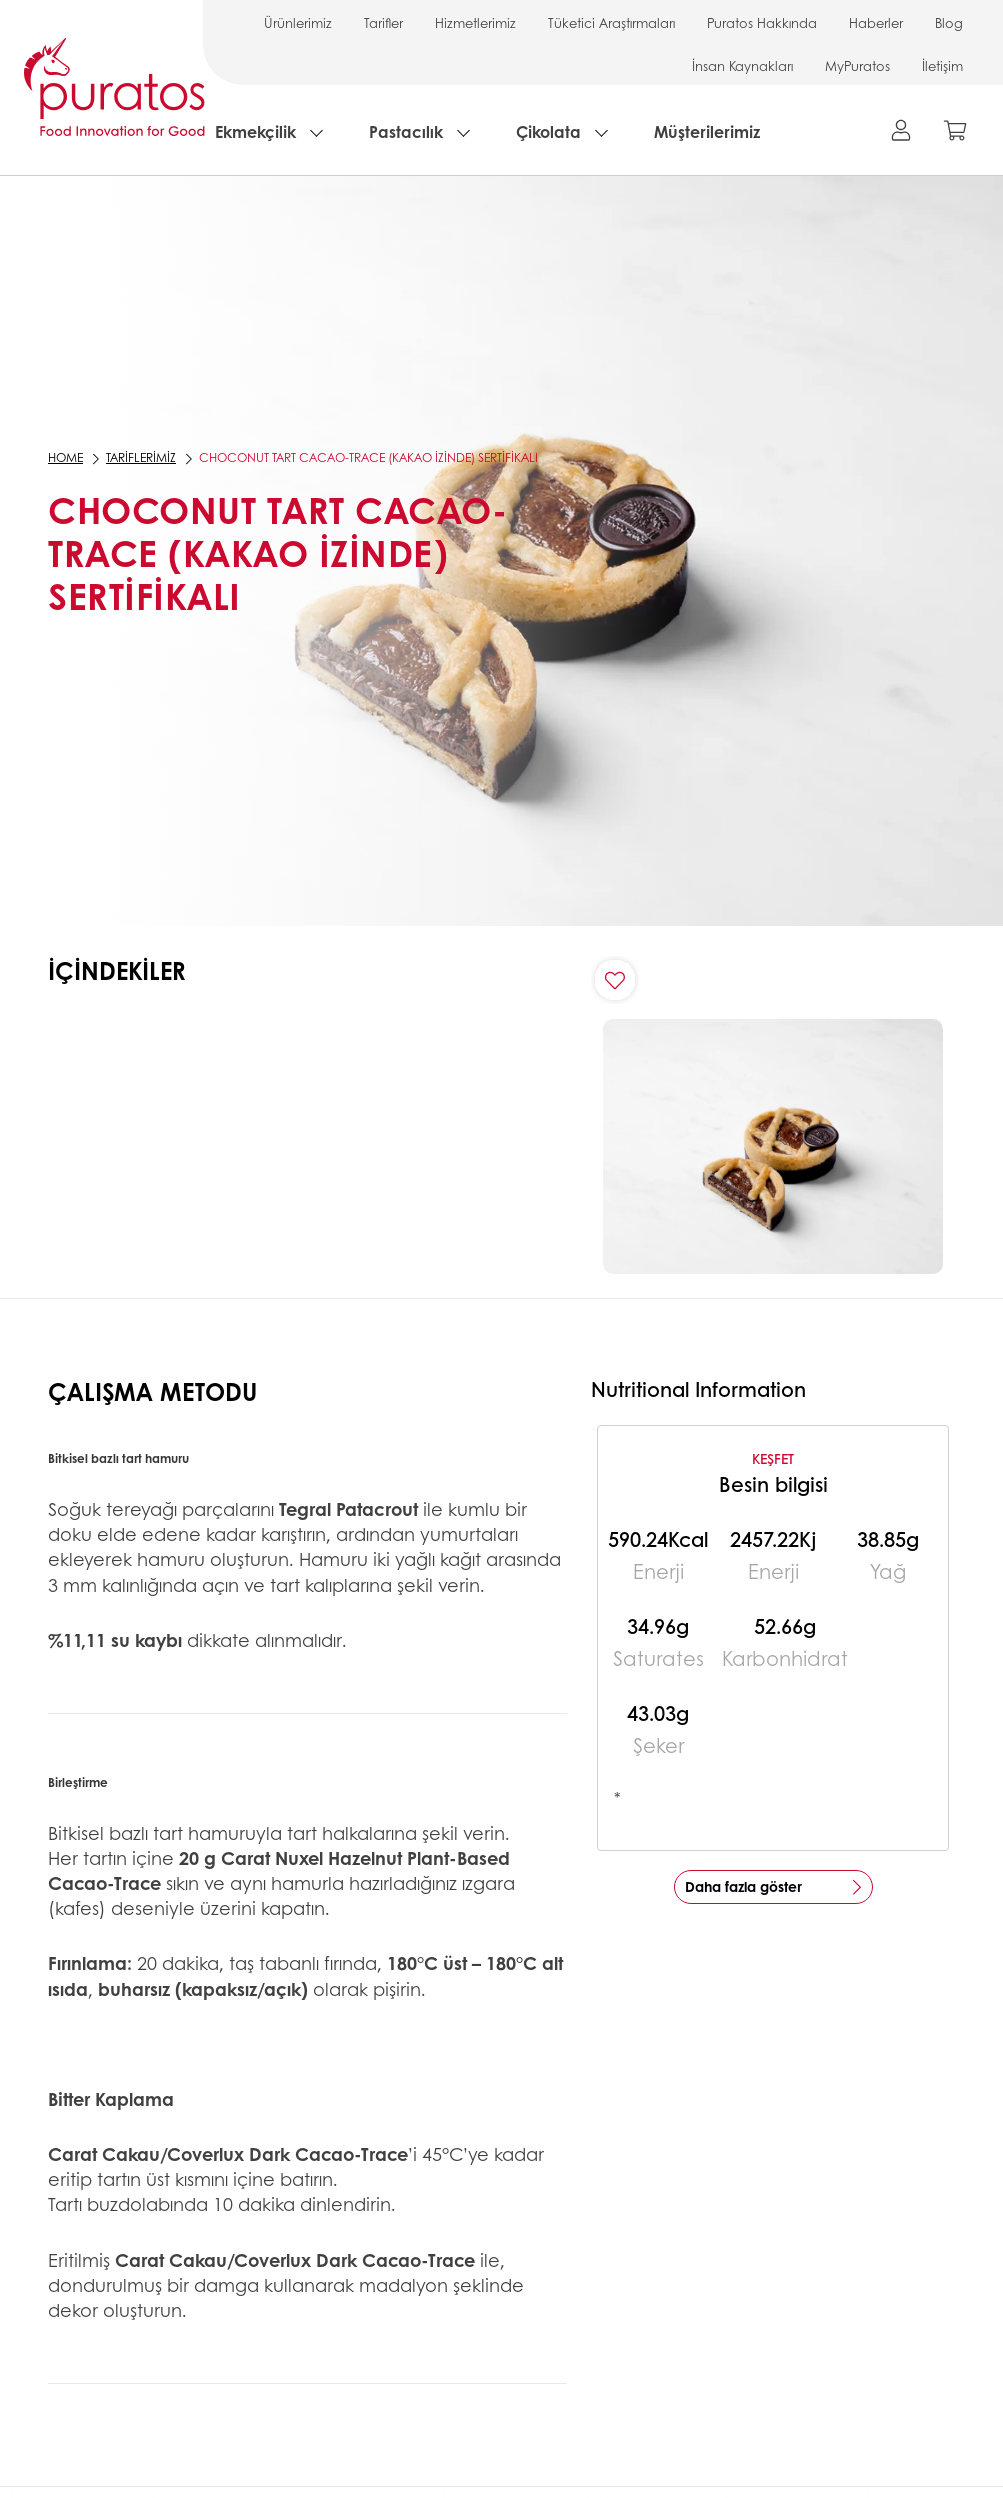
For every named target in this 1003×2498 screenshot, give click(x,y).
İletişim (942, 65)
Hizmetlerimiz (475, 22)
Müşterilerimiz (707, 131)
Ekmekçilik (255, 131)
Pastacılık (406, 131)
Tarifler (383, 22)
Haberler (876, 22)
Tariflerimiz (141, 457)
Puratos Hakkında (762, 22)
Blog (949, 22)
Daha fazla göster (743, 1886)
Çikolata (548, 131)
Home (65, 457)
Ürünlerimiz (298, 22)
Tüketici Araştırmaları (611, 22)
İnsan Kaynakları (742, 65)
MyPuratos (857, 65)
